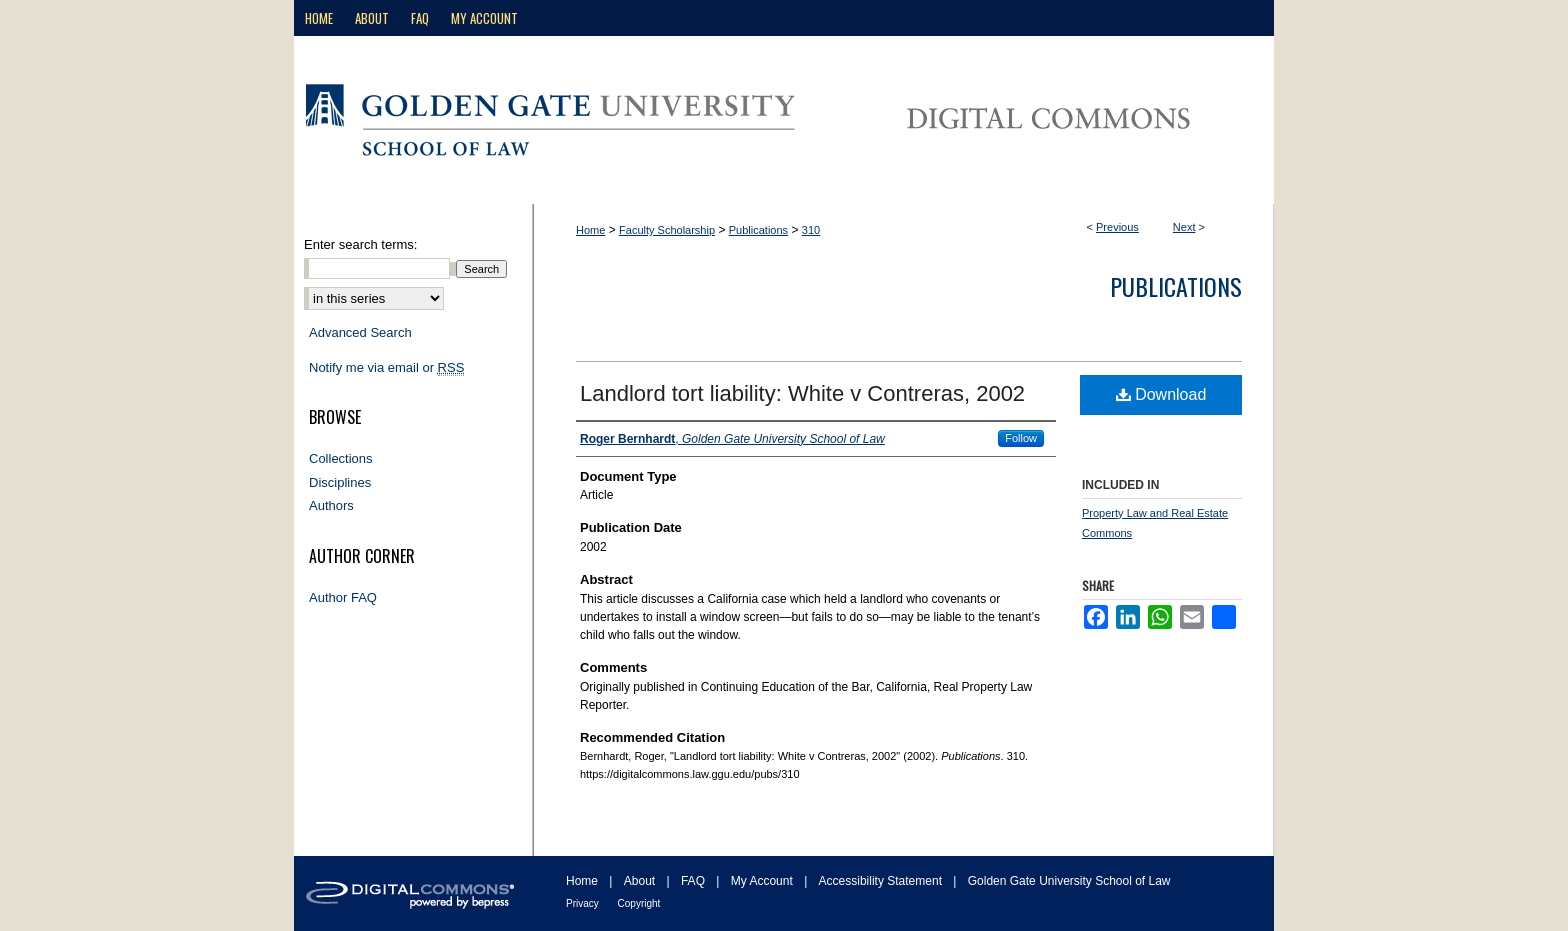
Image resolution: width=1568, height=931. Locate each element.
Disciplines (340, 482)
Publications (758, 230)
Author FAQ (343, 597)
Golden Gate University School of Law (1069, 881)
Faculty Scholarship (667, 230)
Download (1161, 394)
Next (1184, 227)
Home (590, 230)
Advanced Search (360, 332)
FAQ (694, 881)
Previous (1117, 227)
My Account (763, 881)
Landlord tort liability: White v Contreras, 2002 (802, 393)
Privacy (584, 903)
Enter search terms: (360, 244)
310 (811, 230)
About (641, 881)
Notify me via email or (386, 368)
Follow (1021, 438)
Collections (341, 458)
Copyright (639, 903)
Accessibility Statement (882, 881)
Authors (331, 505)
